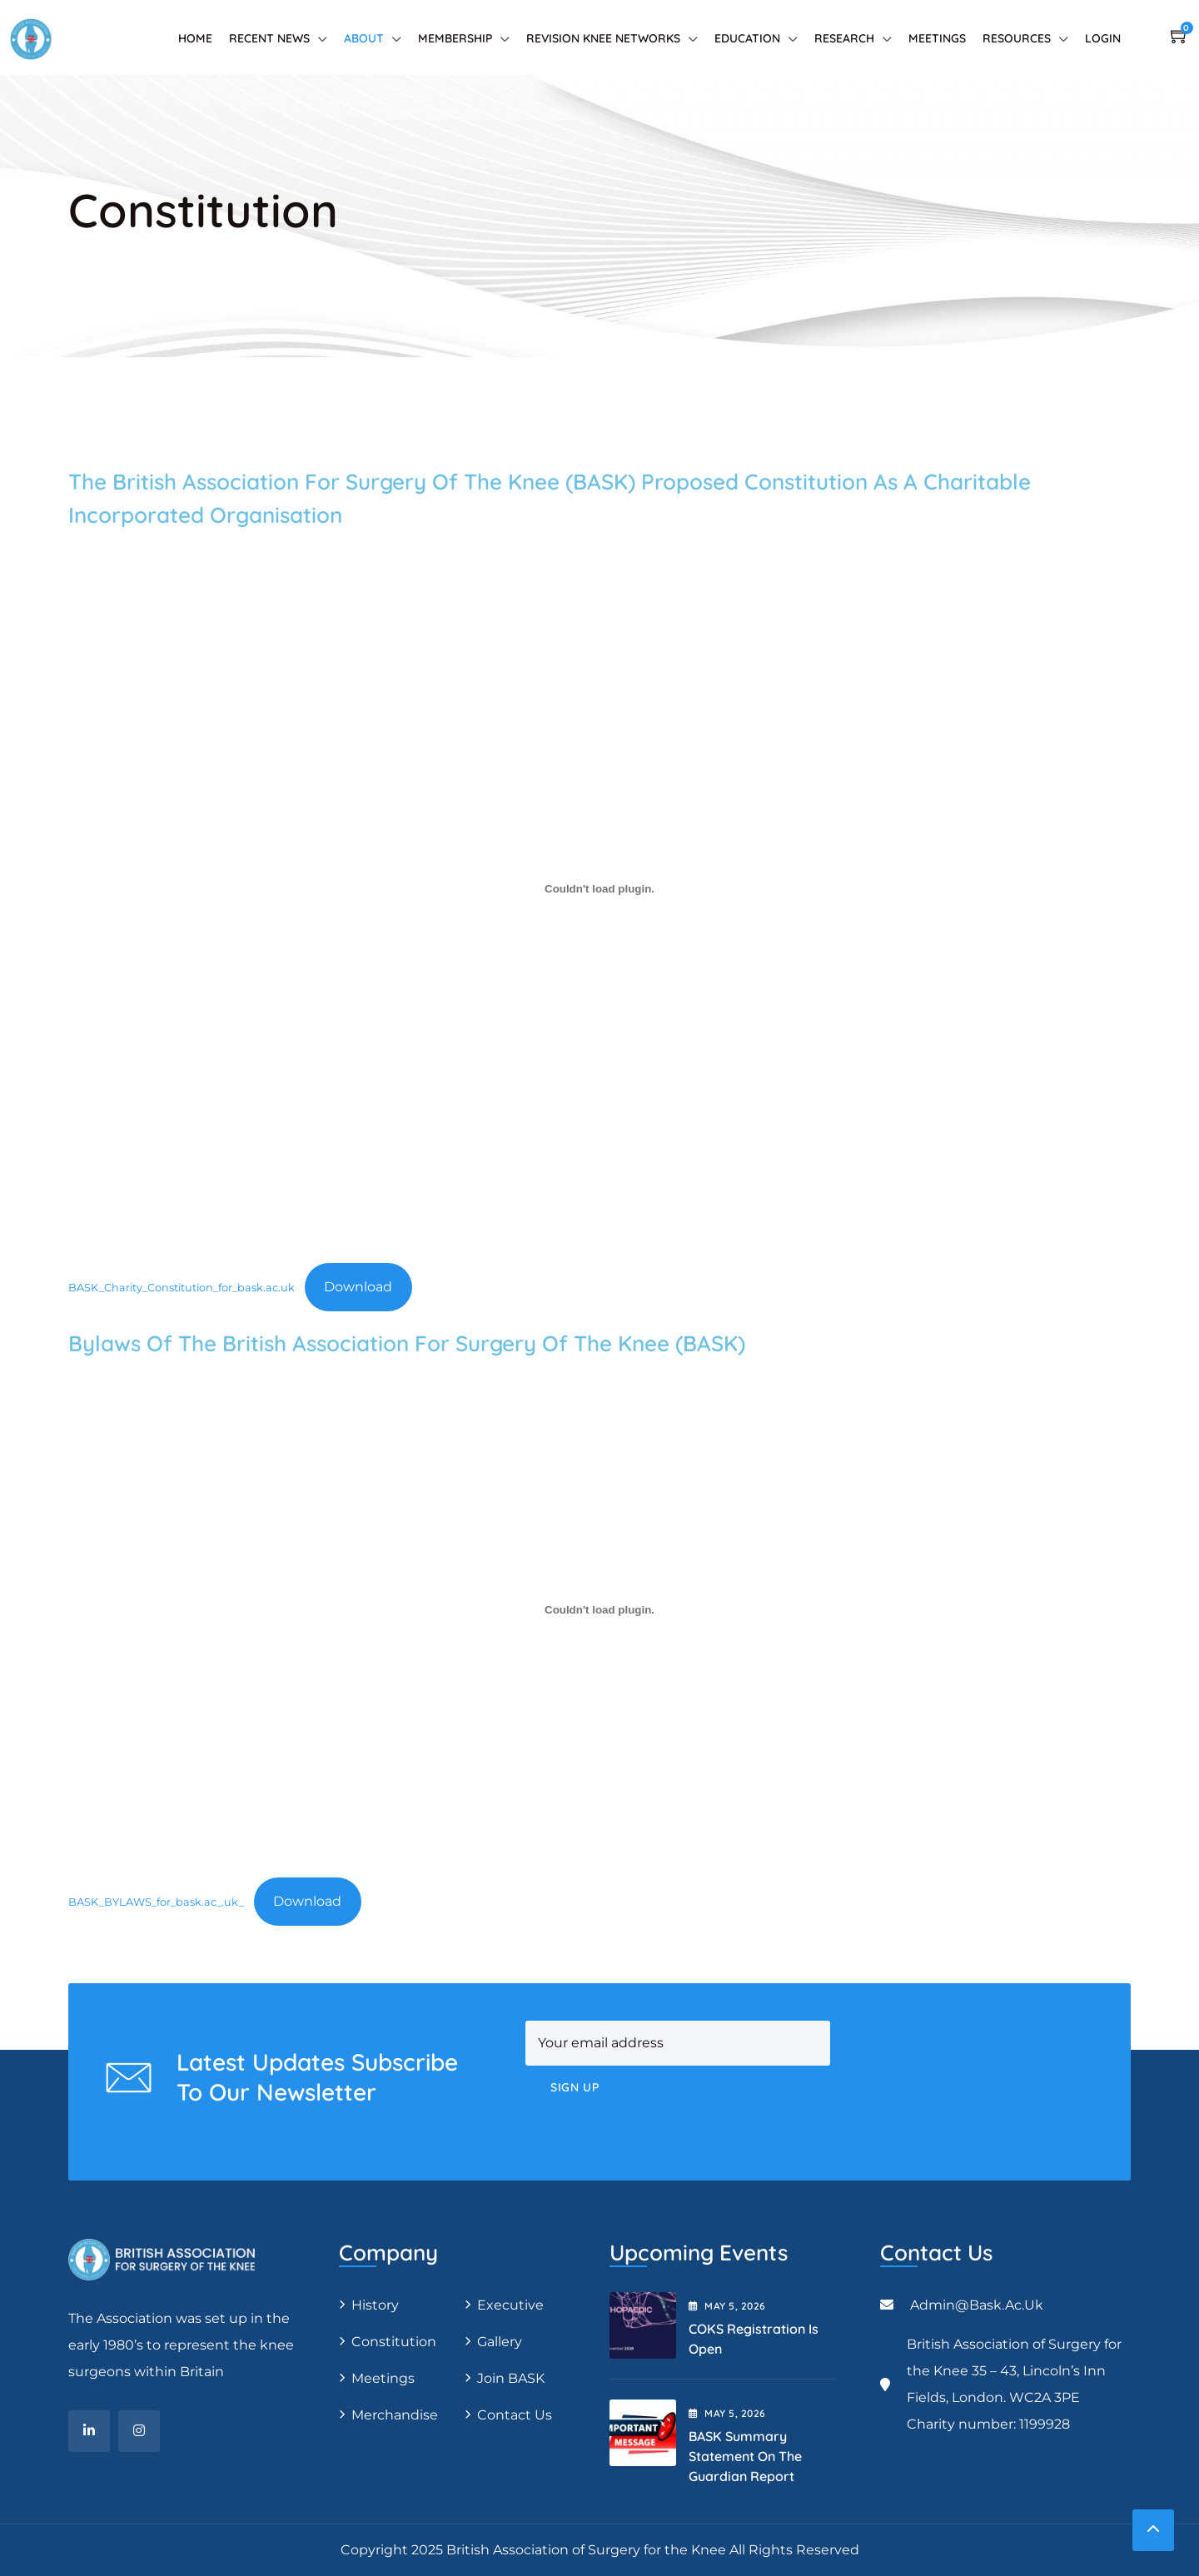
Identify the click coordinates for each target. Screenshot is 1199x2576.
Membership (455, 38)
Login (1103, 38)
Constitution (393, 2342)
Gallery (499, 2342)
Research (844, 38)
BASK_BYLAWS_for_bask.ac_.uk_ (156, 1902)
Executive (510, 2305)
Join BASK (511, 2378)
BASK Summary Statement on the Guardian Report (745, 2456)
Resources (1017, 38)
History (375, 2305)
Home (195, 38)
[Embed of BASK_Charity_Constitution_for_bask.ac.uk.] (599, 889)
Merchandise (394, 2415)
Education (747, 38)
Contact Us (514, 2415)
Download (358, 1287)
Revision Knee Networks (603, 38)
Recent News (269, 38)
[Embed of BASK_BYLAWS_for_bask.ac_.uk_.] (599, 1610)
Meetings (937, 38)
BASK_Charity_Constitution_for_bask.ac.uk (181, 1287)
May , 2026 (727, 2306)
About (364, 38)
